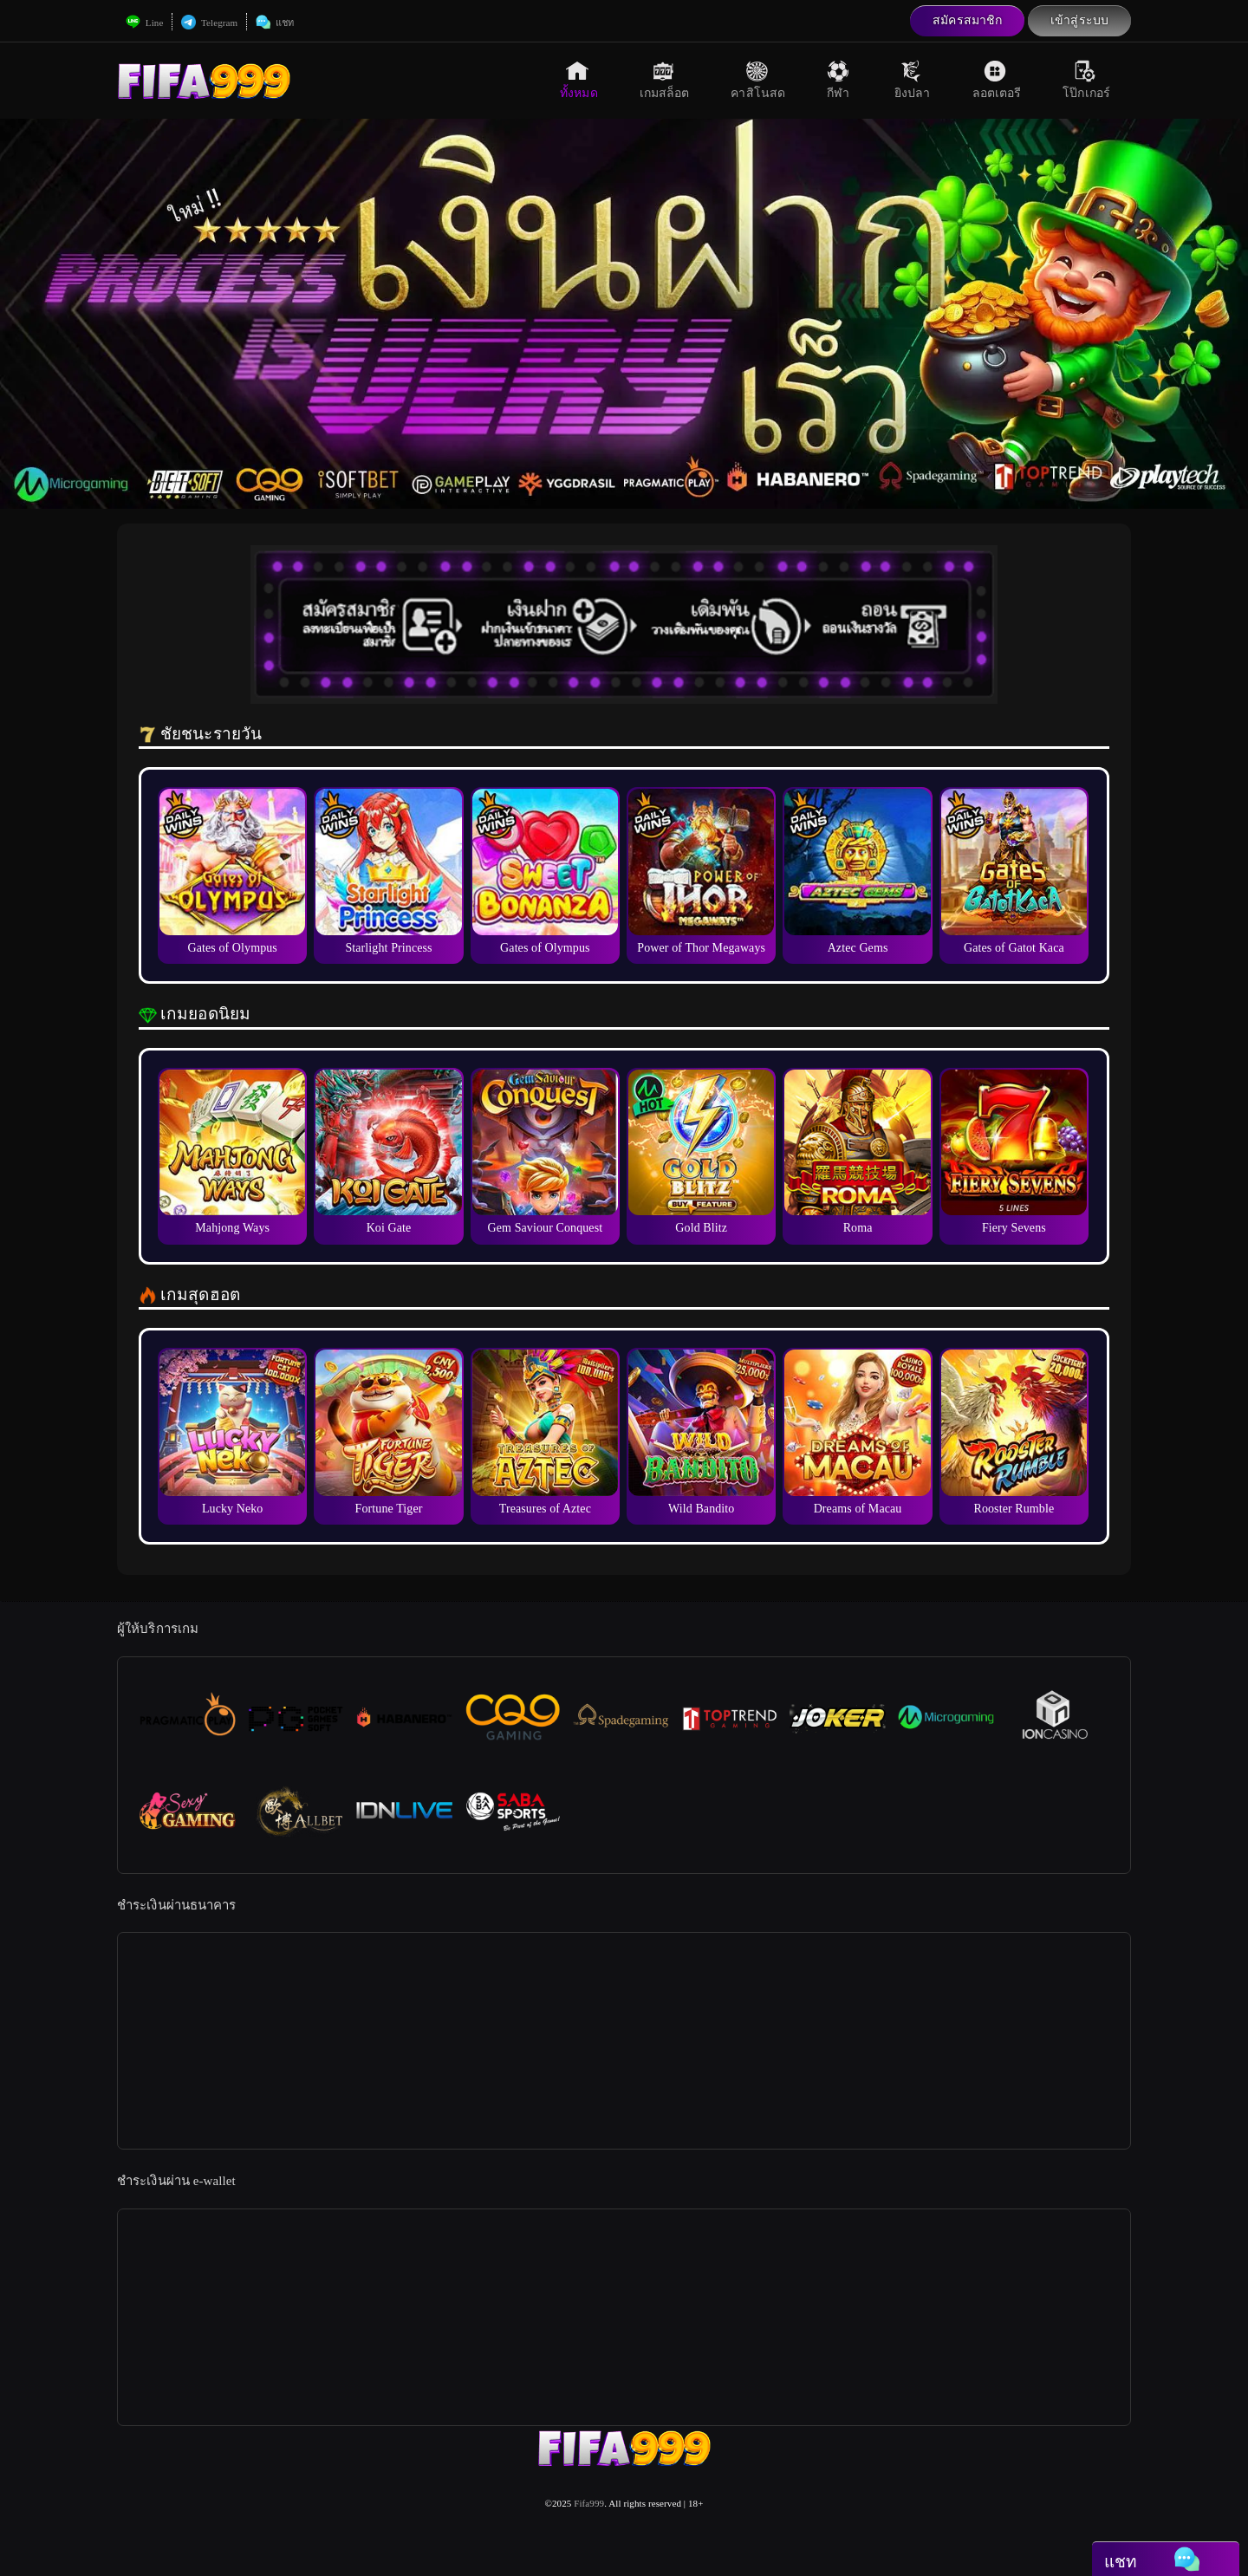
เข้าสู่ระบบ (1079, 20)
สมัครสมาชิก (967, 20)
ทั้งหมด (579, 80)
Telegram (209, 22)
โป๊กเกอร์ (1086, 80)
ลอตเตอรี (997, 80)
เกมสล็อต (665, 80)
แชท (275, 22)
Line (144, 22)
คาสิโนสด (758, 80)
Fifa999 (589, 2503)
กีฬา (840, 80)
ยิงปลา (912, 80)
